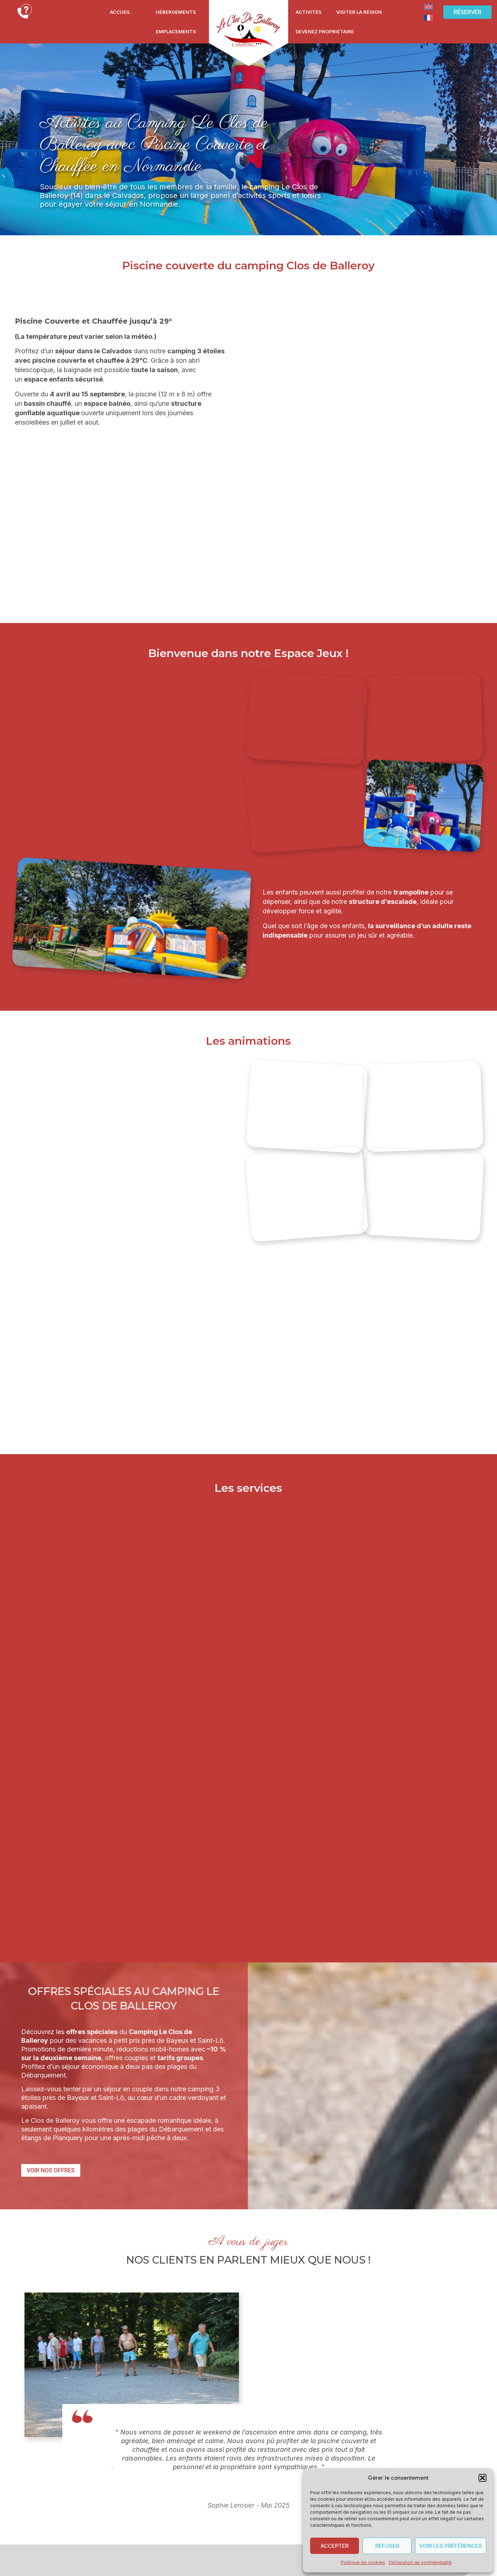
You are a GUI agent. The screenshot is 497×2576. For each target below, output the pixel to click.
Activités (309, 12)
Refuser (387, 2545)
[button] (482, 2478)
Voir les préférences (450, 2545)
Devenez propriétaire (325, 31)
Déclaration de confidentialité (420, 2562)
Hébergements (176, 12)
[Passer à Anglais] (428, 6)
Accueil (120, 12)
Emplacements (176, 31)
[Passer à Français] (428, 17)
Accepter (334, 2545)
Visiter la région (359, 12)
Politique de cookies (363, 2562)
